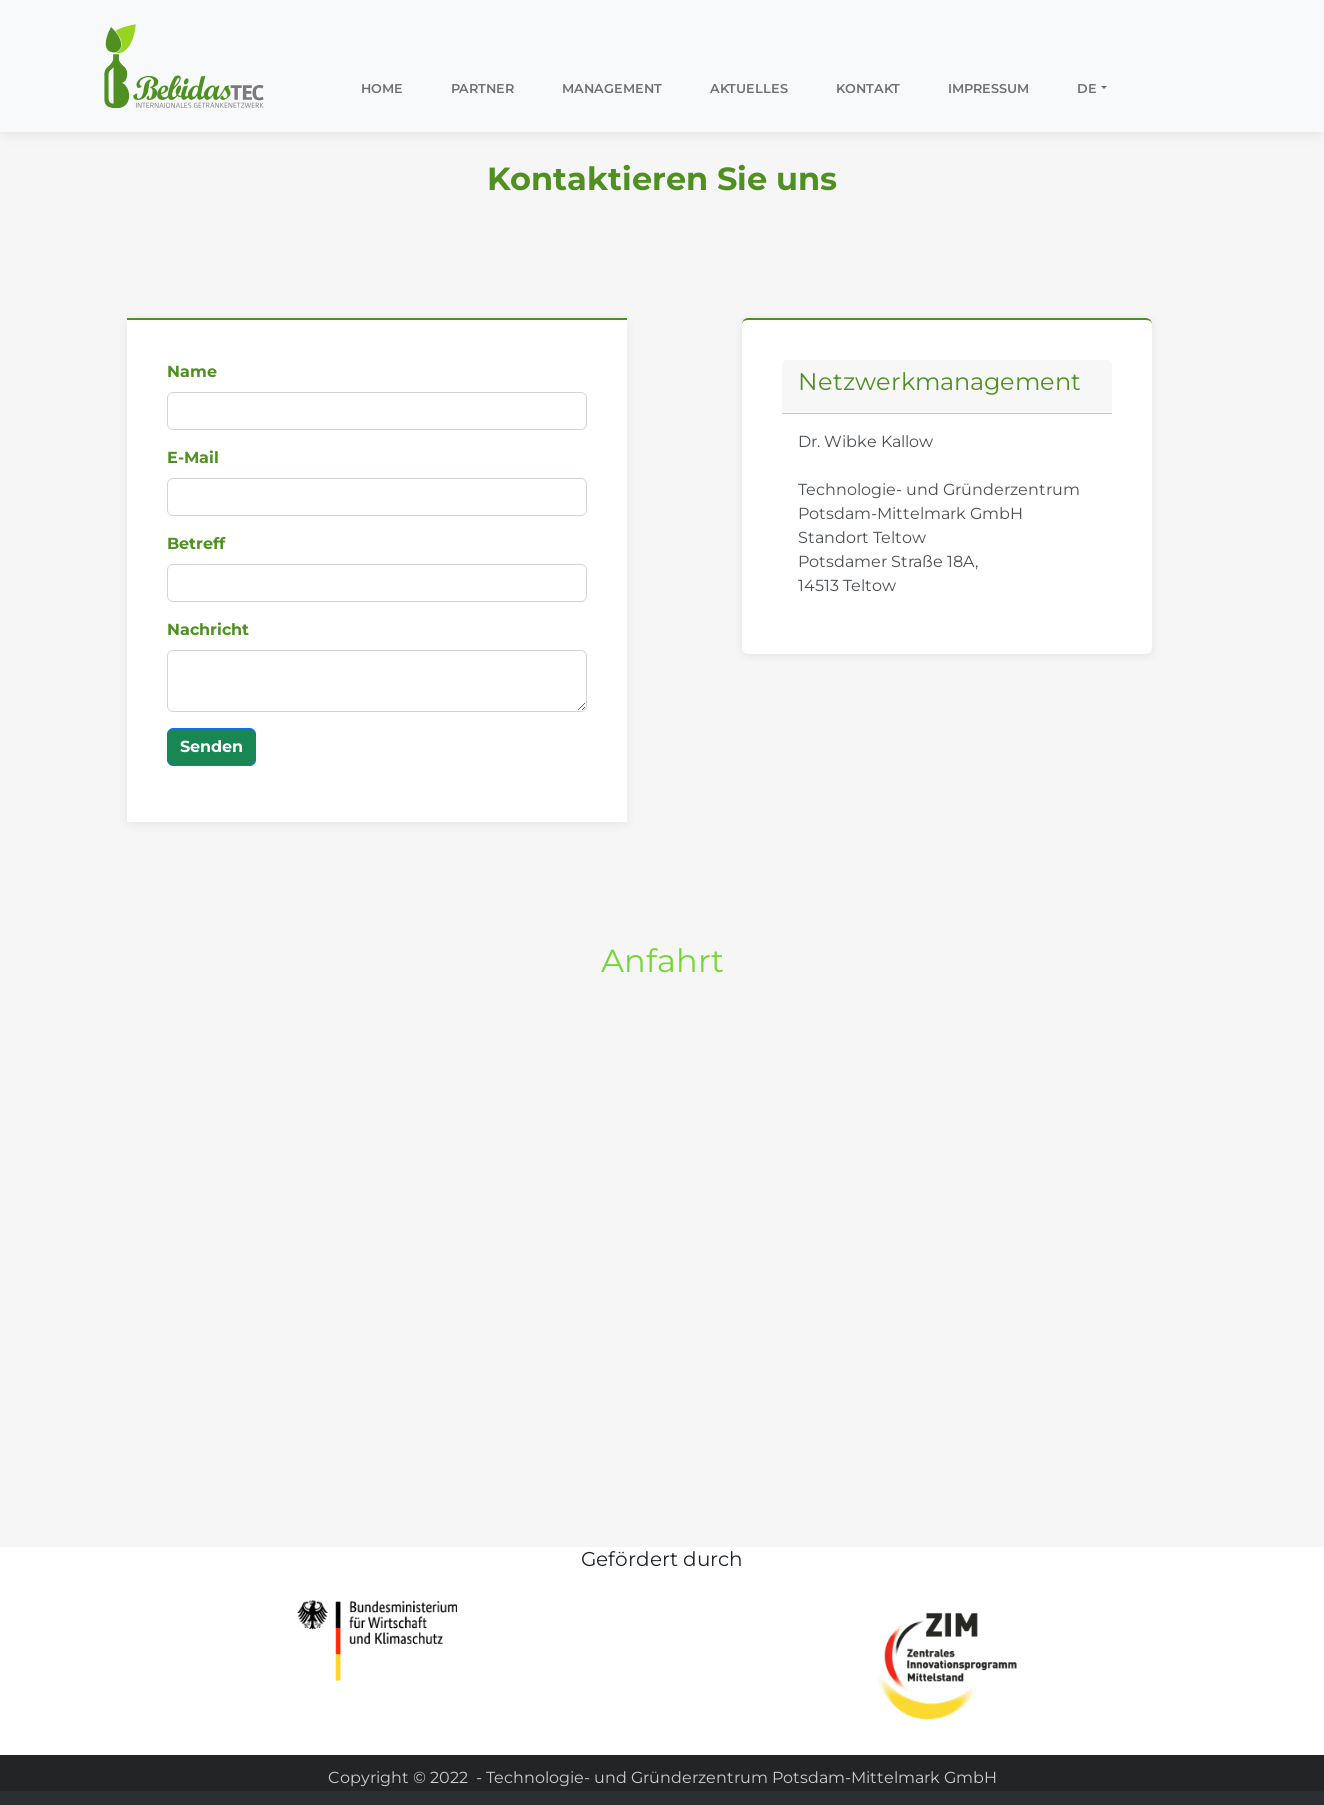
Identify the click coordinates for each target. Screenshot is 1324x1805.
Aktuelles (749, 88)
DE (1087, 88)
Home (382, 88)
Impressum (988, 88)
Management (612, 88)
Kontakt (868, 88)
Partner (482, 88)
